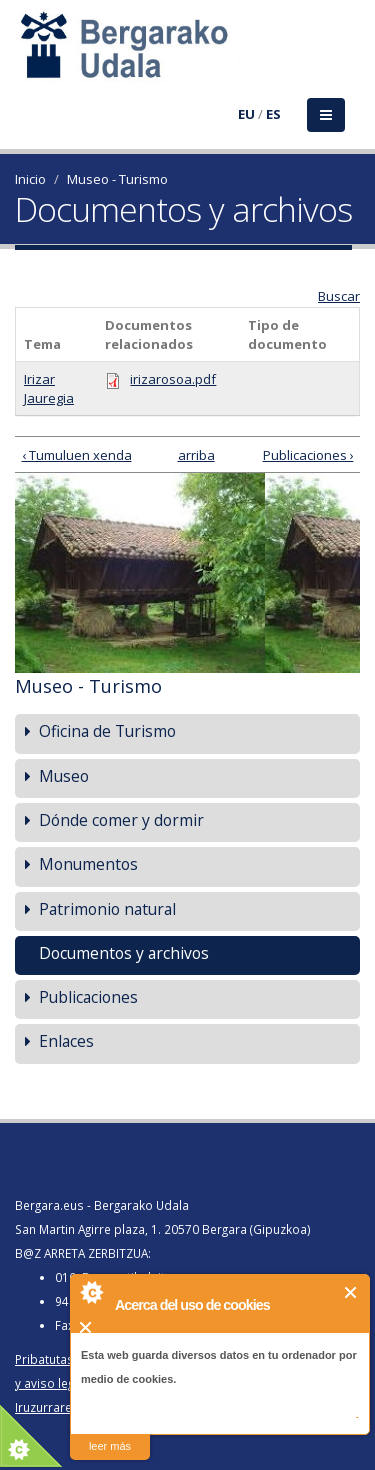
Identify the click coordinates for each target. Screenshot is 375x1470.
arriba (184, 455)
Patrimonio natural (107, 909)
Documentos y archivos (124, 953)
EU (246, 114)
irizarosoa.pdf (173, 379)
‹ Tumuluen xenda (77, 455)
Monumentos (88, 864)
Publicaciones (88, 997)
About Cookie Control (91, 1292)
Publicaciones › (308, 455)
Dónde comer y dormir (121, 820)
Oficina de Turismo (107, 731)
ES (273, 114)
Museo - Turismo (117, 179)
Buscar (339, 296)
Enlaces (66, 1041)
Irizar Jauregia (49, 388)
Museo (64, 776)
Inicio (30, 179)
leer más (110, 1446)
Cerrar (351, 1292)
